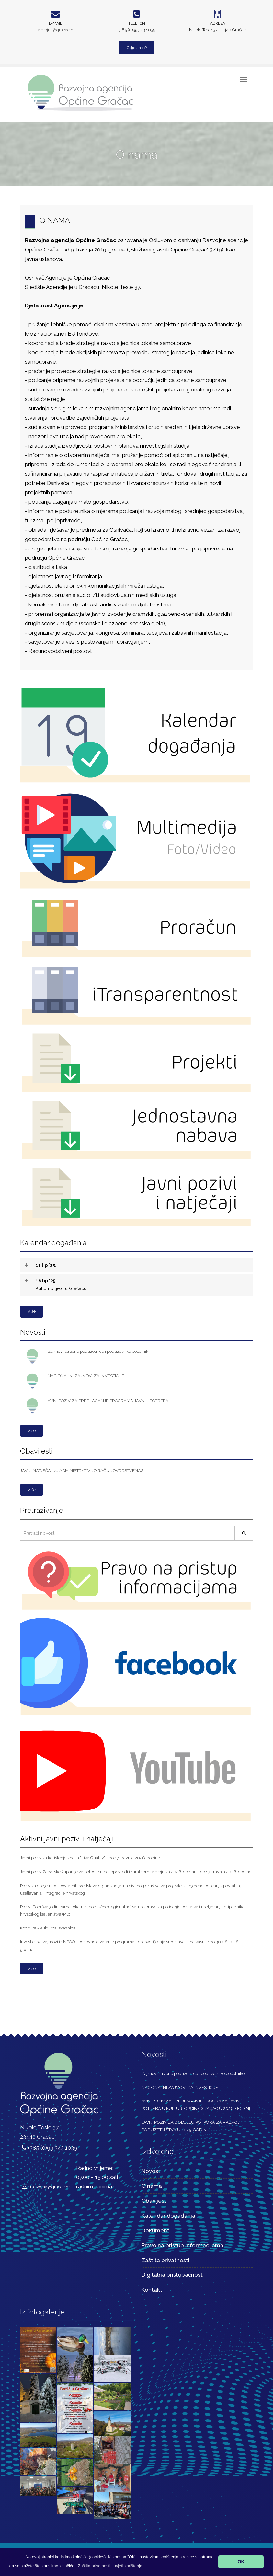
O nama (152, 2186)
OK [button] (241, 2561)
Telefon (136, 23)
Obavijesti (155, 2200)
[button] (110, 2566)
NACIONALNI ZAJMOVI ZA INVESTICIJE (86, 1376)
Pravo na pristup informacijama (182, 2245)
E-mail (55, 23)
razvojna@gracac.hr (55, 29)
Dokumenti (156, 2230)
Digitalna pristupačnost (172, 2274)
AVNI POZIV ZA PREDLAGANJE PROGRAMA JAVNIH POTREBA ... (110, 1400)
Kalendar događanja (168, 2215)
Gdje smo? (137, 47)
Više (32, 1311)
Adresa (217, 23)
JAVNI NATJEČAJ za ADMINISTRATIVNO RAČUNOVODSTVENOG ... (84, 1470)
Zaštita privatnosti (165, 2260)
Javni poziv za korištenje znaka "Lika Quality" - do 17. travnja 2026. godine (90, 1857)
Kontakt (152, 2289)
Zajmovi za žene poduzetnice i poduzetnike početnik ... (100, 1351)
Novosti (152, 2171)
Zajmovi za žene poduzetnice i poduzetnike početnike (193, 2073)
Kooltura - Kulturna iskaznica (47, 1928)
